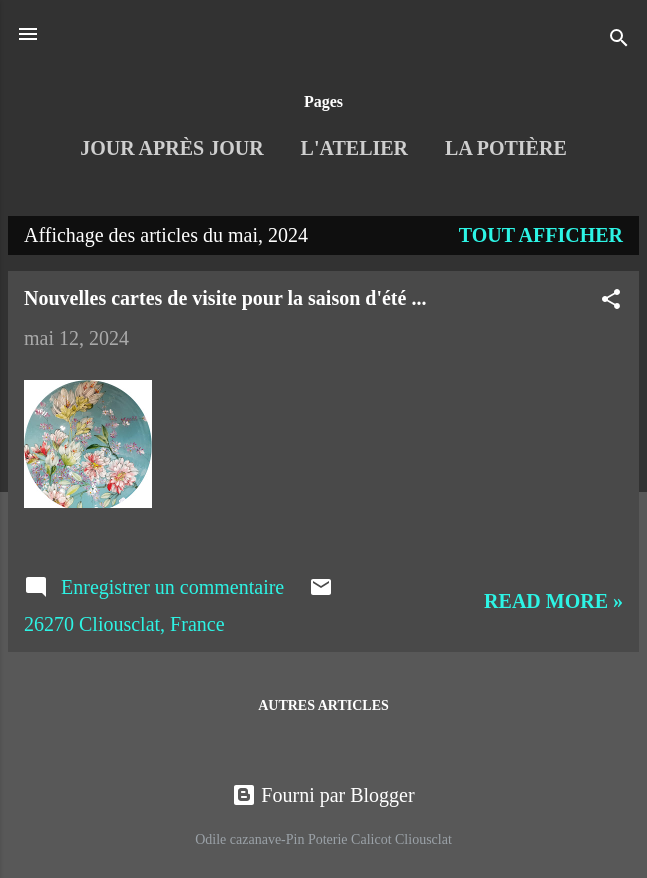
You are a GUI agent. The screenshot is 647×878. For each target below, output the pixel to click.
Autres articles (323, 705)
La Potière (506, 148)
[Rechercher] (619, 40)
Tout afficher (541, 235)
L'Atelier (354, 148)
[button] (611, 301)
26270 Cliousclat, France (124, 624)
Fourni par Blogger (323, 795)
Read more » (553, 601)
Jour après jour (171, 148)
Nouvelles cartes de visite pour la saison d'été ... (225, 298)
